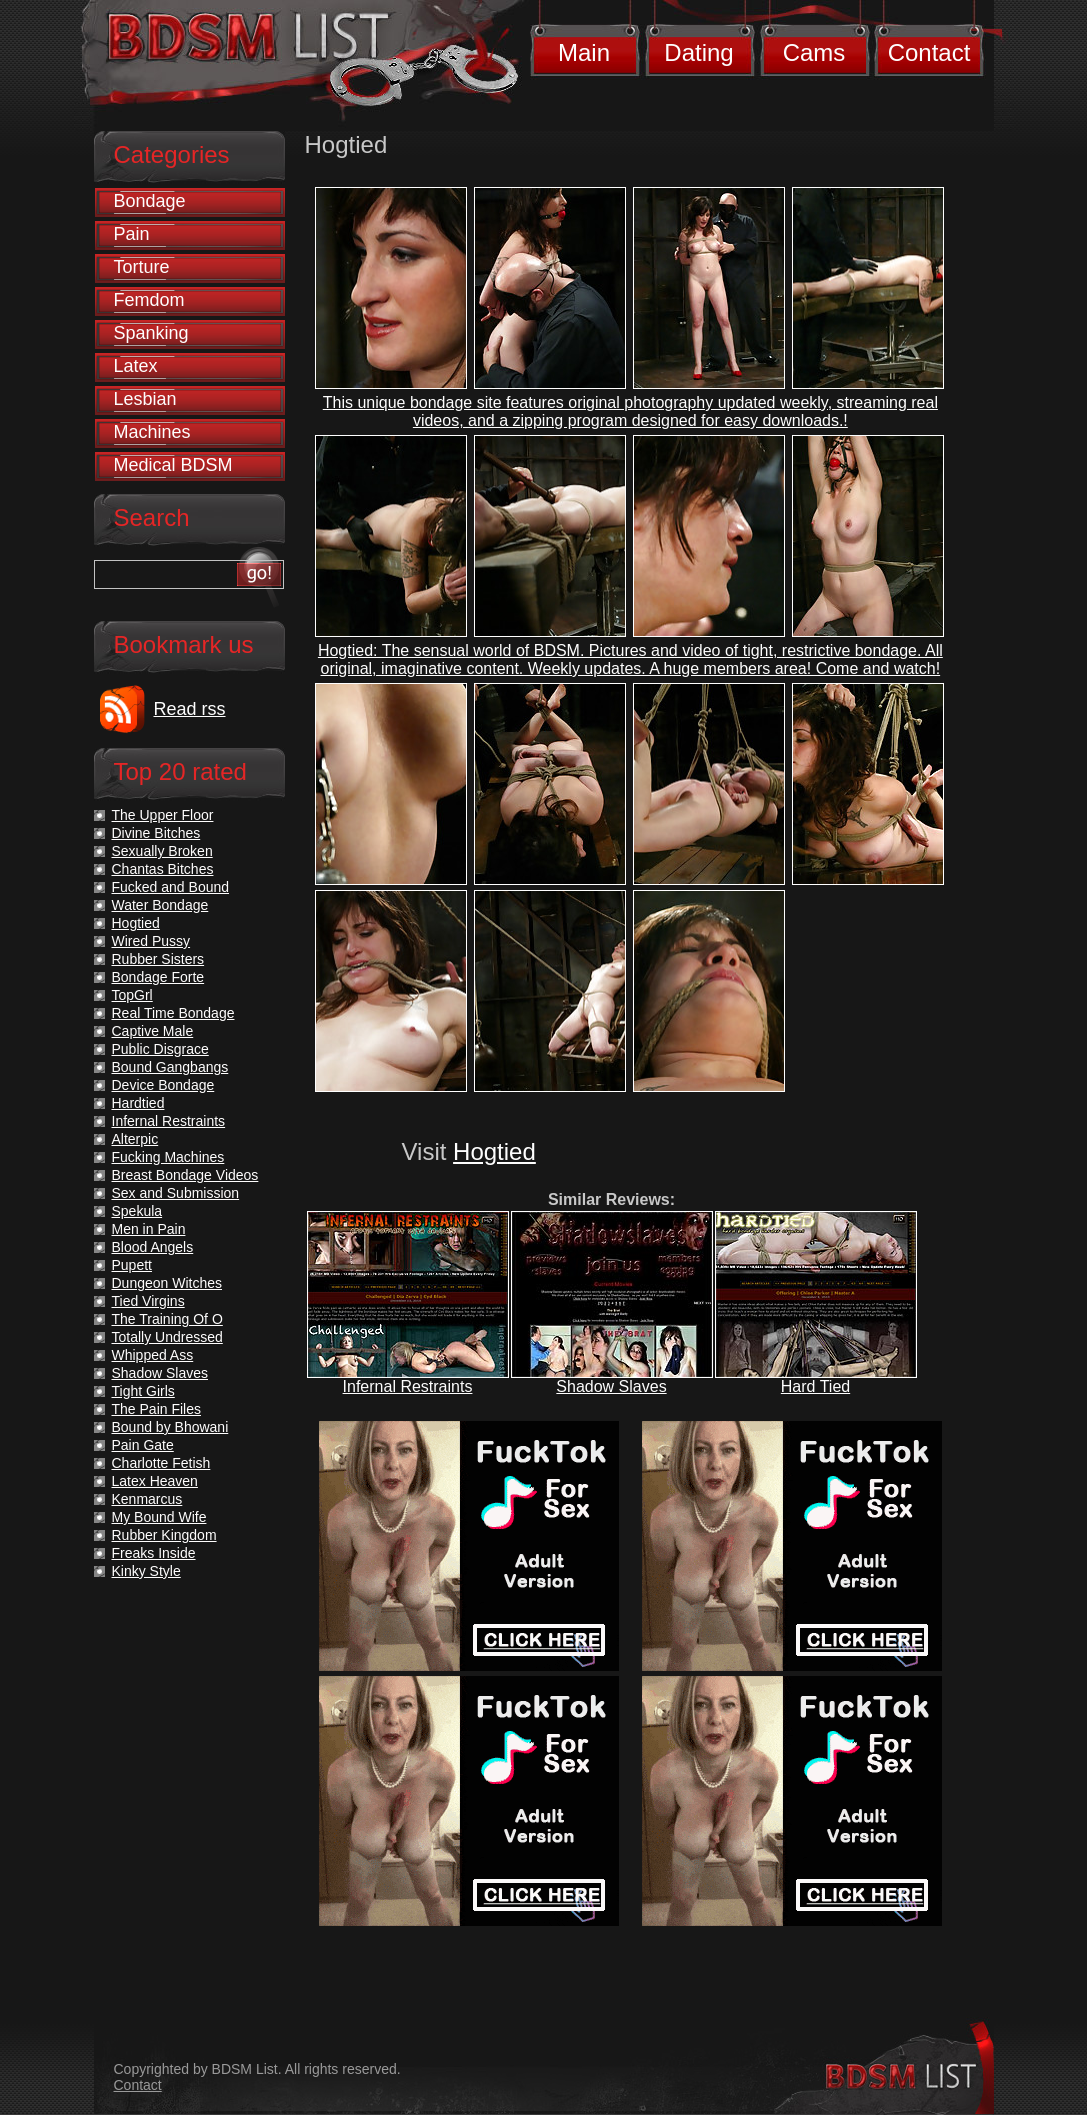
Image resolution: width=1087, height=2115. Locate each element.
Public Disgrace (160, 1049)
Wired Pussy (151, 941)
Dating (698, 52)
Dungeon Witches (167, 1283)
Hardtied (138, 1103)
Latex (136, 366)
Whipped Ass (153, 1355)
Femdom (149, 300)
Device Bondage (163, 1085)
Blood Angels (153, 1247)
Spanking (151, 333)
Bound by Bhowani (170, 1427)
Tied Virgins (148, 1301)
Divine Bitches (156, 833)
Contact (929, 52)
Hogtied (494, 1151)
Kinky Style (146, 1571)
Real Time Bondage (173, 1013)
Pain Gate (143, 1445)
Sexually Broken (162, 851)
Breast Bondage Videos (185, 1175)
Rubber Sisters (158, 959)
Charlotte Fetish (161, 1463)
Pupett (132, 1265)
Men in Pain (149, 1229)
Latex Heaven (155, 1481)
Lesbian (145, 399)
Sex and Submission (176, 1193)
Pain (132, 234)
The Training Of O (167, 1319)
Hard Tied (815, 1386)
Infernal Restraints (408, 1386)
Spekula (137, 1211)
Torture (142, 267)
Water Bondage (160, 905)
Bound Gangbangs (170, 1067)
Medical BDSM (173, 465)
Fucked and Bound (171, 887)
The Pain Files (156, 1409)
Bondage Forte (158, 977)
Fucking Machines (168, 1157)
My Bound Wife (159, 1517)
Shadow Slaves (611, 1386)
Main (584, 52)
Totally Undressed (167, 1337)
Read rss (190, 709)
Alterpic (135, 1139)
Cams (814, 52)
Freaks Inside (154, 1553)
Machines (152, 432)
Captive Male (153, 1031)
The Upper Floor (163, 815)
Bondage (150, 201)
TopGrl (132, 995)
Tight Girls (143, 1391)
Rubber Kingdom (164, 1535)
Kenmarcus (147, 1499)
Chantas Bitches (163, 869)
